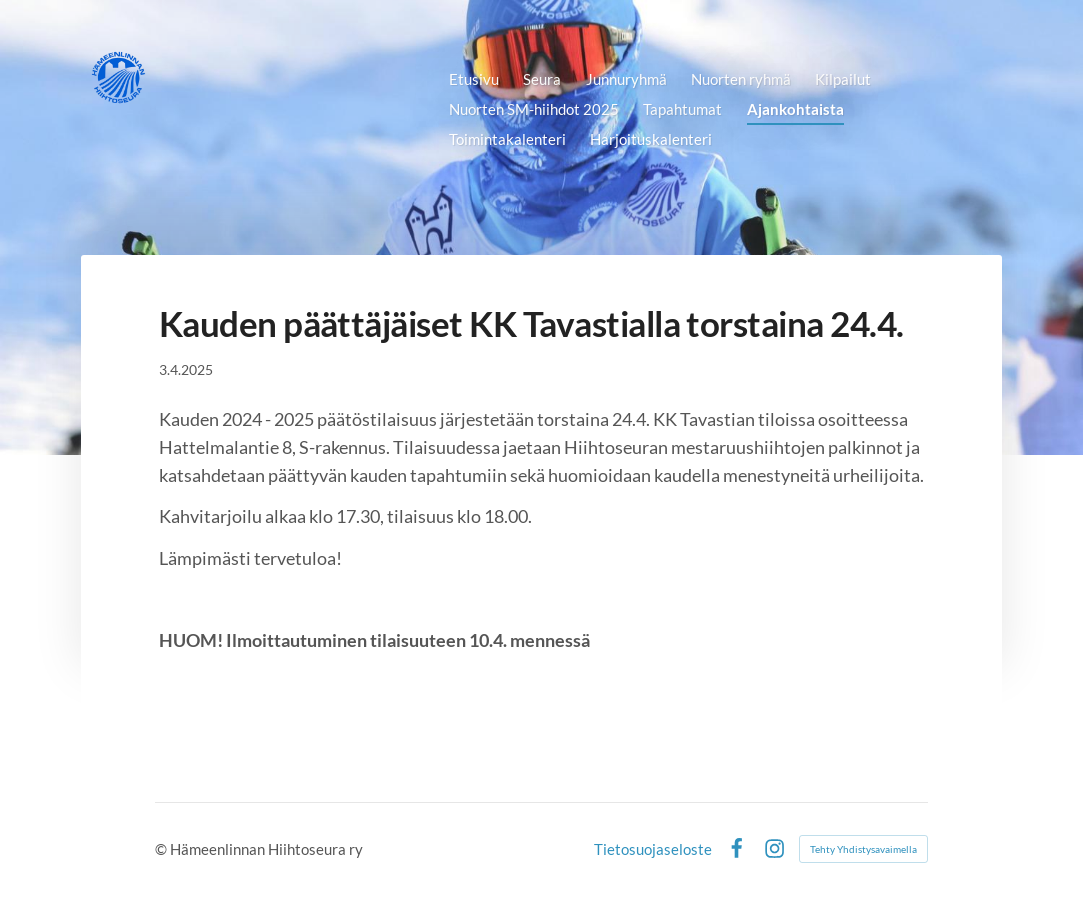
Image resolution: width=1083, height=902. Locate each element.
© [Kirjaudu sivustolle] (162, 849)
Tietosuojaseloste (653, 849)
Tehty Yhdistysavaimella (863, 849)
